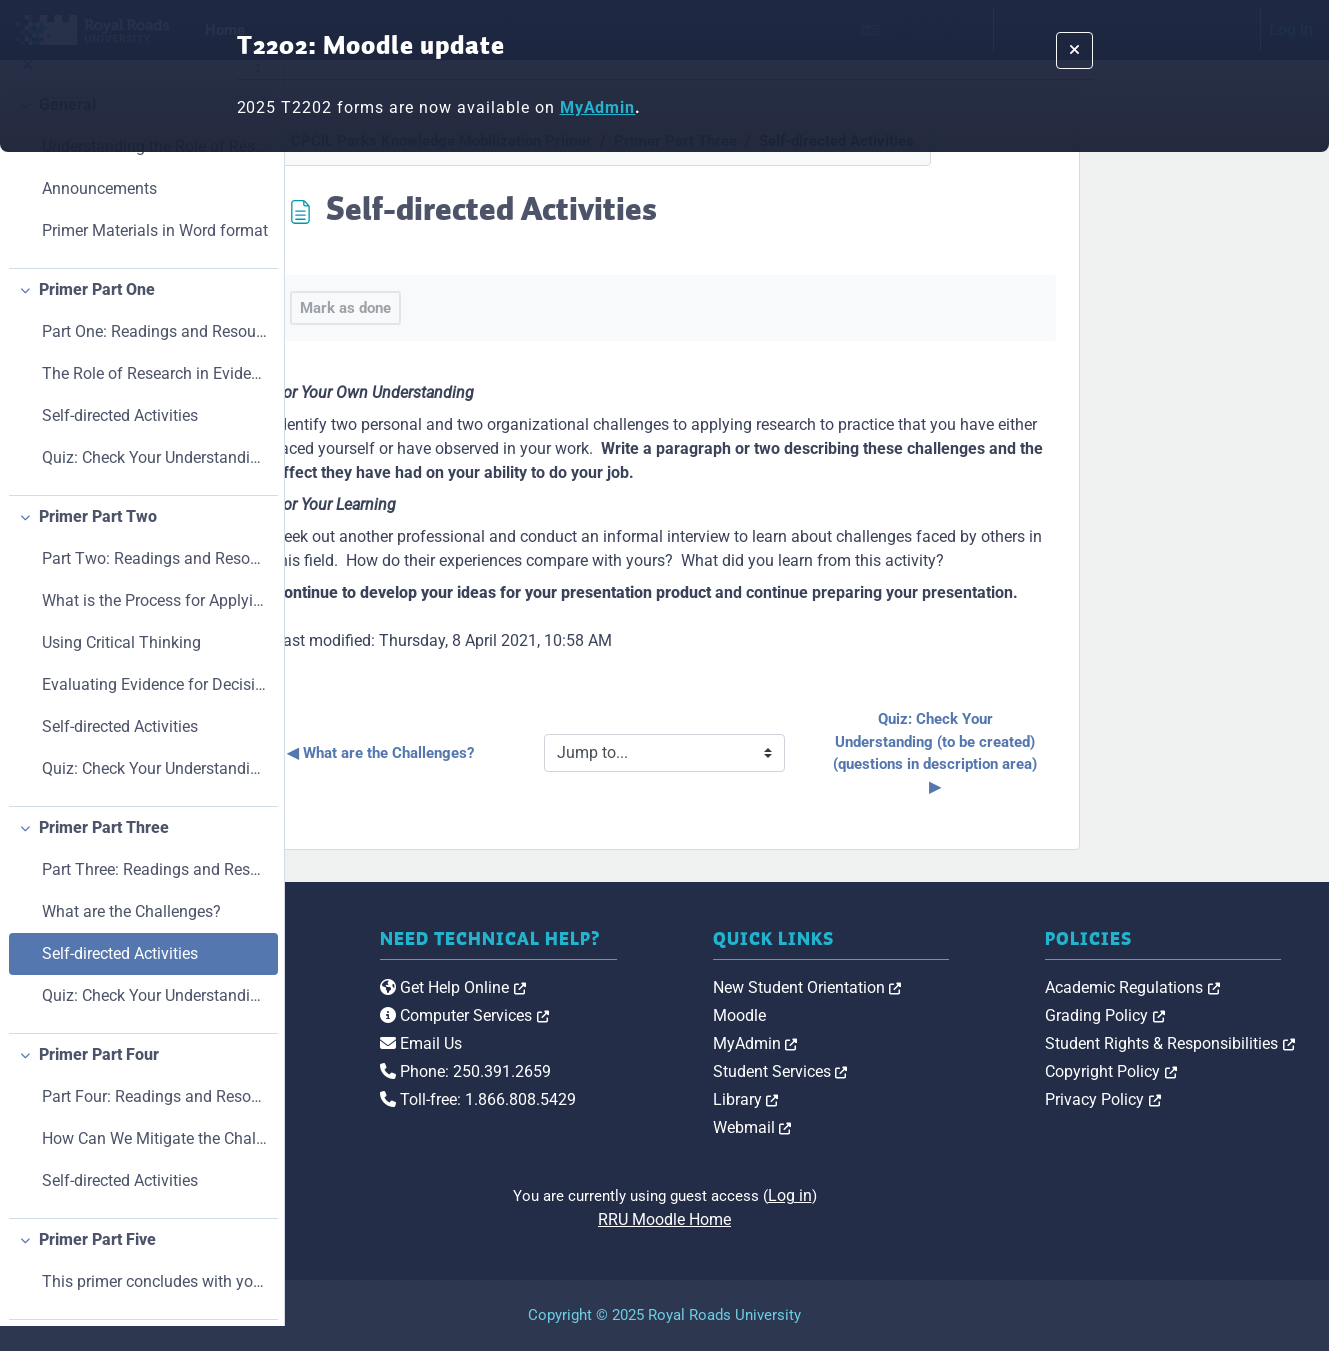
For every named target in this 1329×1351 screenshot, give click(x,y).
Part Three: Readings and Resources (155, 893)
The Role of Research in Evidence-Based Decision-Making (155, 397)
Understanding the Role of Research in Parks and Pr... (155, 170)
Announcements (99, 212)
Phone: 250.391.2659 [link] (679, 1092)
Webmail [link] (894, 1127)
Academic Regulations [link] (1203, 987)
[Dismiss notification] (1074, 50)
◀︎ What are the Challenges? (522, 753)
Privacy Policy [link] (1174, 1099)
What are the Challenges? (131, 935)
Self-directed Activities (120, 439)
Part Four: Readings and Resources (155, 1120)
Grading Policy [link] (1176, 1015)
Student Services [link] (922, 1071)
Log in (932, 1195)
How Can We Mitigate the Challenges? (155, 1162)
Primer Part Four (99, 1078)
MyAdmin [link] (897, 1043)
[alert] (664, 76)
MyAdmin (598, 107)
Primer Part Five (97, 1263)
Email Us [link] (635, 1064)
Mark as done (487, 308)
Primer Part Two (98, 540)
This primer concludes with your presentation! (155, 1305)
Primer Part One (97, 313)
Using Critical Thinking (121, 666)
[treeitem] (141, 200)
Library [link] (888, 1099)
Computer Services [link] (678, 1036)
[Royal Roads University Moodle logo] (415, 1027)
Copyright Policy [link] (1182, 1071)
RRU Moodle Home (807, 1219)
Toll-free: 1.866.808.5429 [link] (692, 1120)
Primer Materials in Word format (155, 254)
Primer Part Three (104, 851)
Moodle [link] (881, 1015)
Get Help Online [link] (667, 1008)
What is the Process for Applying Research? (155, 624)
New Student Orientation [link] (949, 987)
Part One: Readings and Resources (155, 355)
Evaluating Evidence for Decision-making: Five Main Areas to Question (155, 708)
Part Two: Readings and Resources (155, 582)
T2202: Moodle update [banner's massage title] (371, 47)
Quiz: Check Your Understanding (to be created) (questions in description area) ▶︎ (1080, 753)
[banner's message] (665, 108)
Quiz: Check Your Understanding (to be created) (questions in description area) (155, 481)
